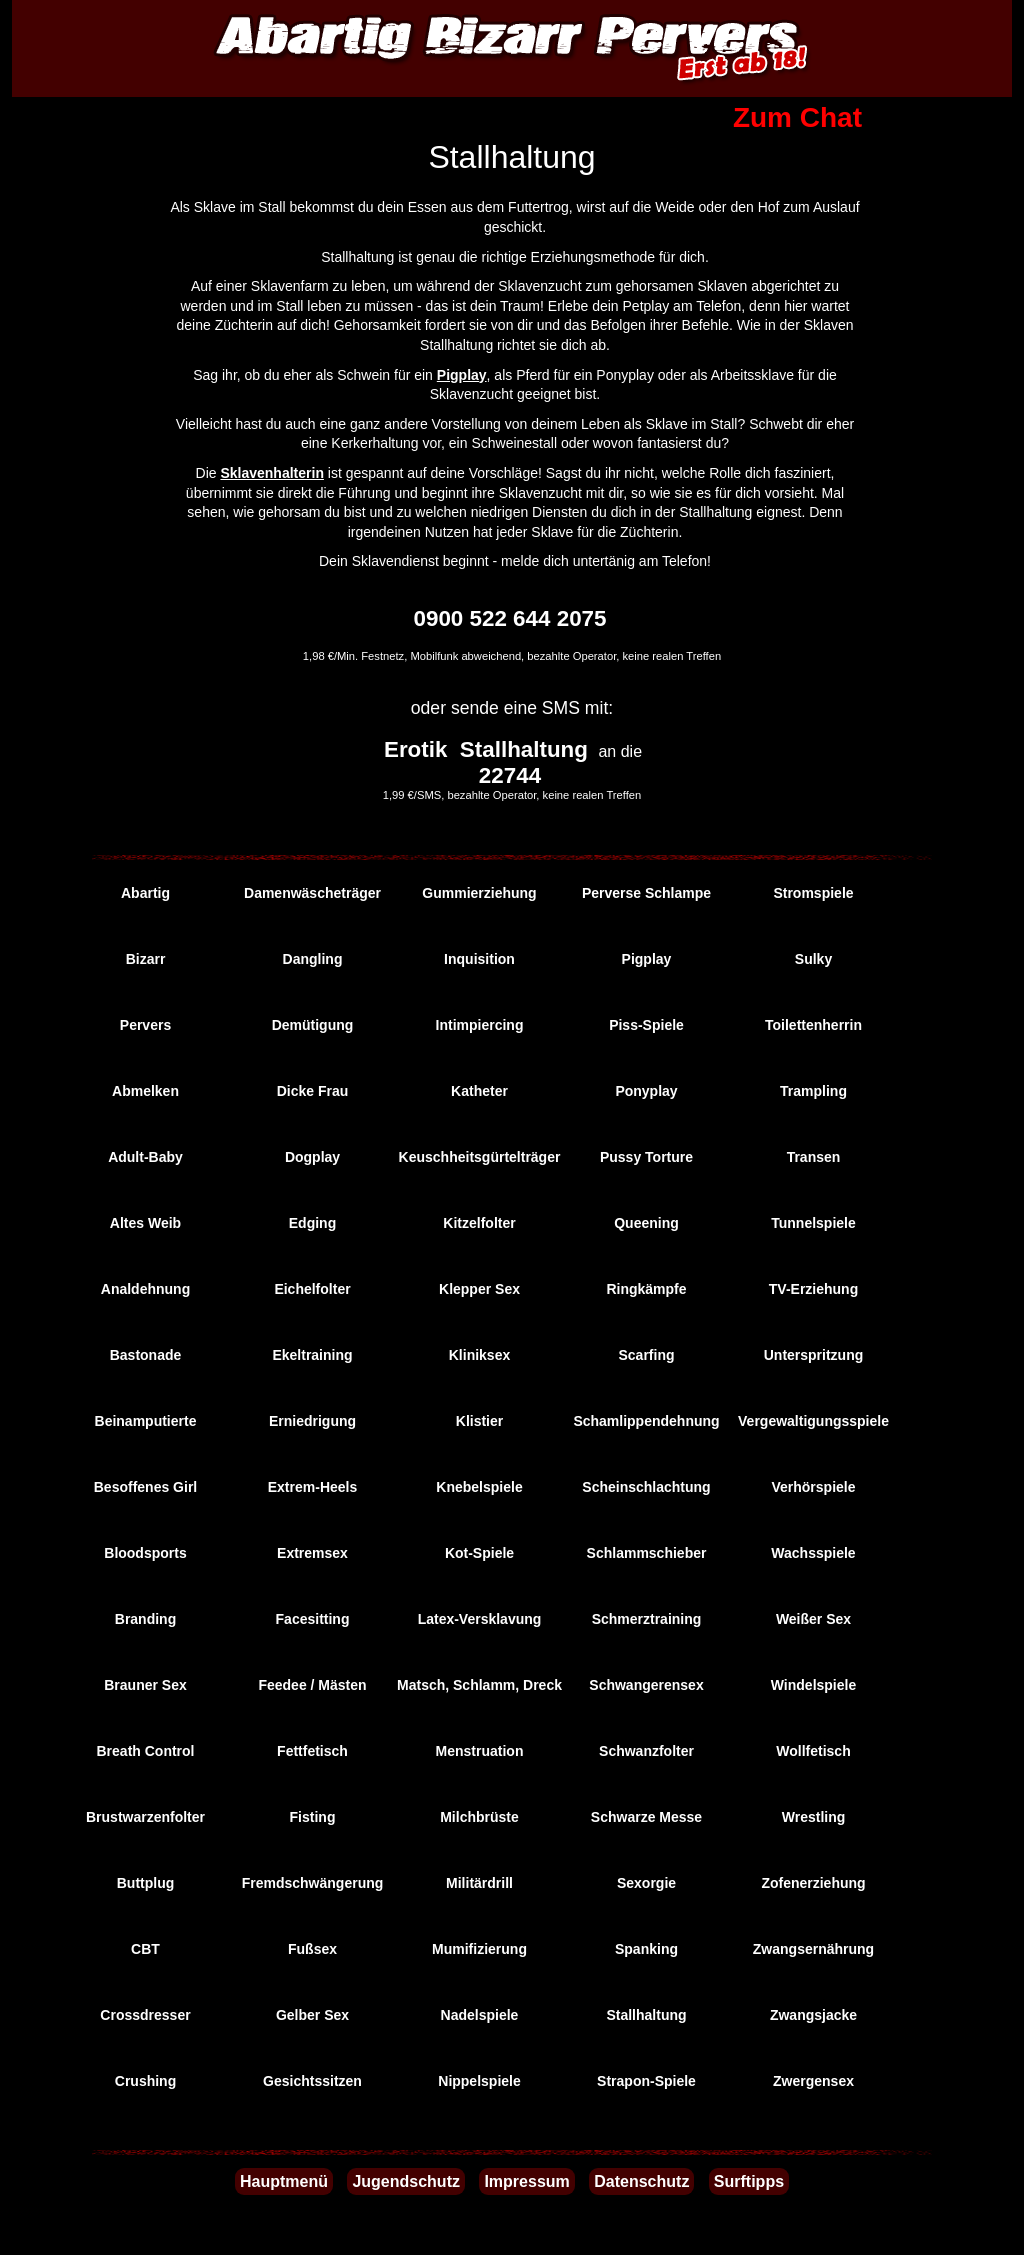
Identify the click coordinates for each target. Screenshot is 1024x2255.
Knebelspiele (479, 1487)
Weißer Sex (813, 1619)
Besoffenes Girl (145, 1487)
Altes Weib (145, 1223)
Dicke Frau (313, 1091)
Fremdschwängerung (313, 1883)
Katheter (479, 1091)
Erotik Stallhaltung (486, 749)
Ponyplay (646, 1091)
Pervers (145, 1025)
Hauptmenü (284, 2181)
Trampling (813, 1091)
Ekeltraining (312, 1355)
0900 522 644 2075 (510, 618)
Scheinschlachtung (646, 1487)
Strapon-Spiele (646, 2081)
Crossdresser (145, 2015)
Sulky (813, 959)
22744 (510, 775)
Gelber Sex (312, 2015)
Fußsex (312, 1949)
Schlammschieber (647, 1553)
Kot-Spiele (479, 1553)
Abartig (145, 893)
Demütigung (313, 1025)
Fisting (313, 1817)
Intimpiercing (480, 1025)
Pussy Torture (646, 1157)
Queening (646, 1223)
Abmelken (145, 1091)
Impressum (526, 2181)
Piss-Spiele (646, 1025)
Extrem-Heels (313, 1487)
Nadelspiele (480, 2015)
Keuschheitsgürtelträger (480, 1157)
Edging (312, 1223)
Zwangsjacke (813, 2015)
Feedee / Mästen (312, 1685)
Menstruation (480, 1751)
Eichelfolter (312, 1289)
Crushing (145, 2081)
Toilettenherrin (813, 1025)
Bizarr (146, 959)
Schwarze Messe (646, 1817)
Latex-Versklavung (480, 1619)
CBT (145, 1949)
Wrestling (814, 1817)
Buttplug (146, 1883)
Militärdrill (479, 1883)
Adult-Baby (145, 1157)
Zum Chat (797, 117)
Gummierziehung (479, 893)
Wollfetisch (813, 1751)
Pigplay (462, 375)
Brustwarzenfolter (145, 1817)
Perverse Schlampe (646, 893)
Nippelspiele (479, 2081)
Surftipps (749, 2181)
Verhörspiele (813, 1487)
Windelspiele (813, 1685)
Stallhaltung (646, 2015)
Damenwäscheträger (312, 893)
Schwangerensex (646, 1685)
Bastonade (146, 1355)
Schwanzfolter (646, 1751)
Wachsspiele (813, 1553)
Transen (814, 1157)
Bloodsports (145, 1553)
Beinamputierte (146, 1421)
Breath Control (146, 1751)
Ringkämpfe (646, 1289)
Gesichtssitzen (312, 2081)
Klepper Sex (479, 1289)
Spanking (646, 1949)
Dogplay (312, 1157)
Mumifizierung (479, 1949)
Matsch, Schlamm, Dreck (479, 1685)
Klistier (479, 1421)
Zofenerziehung (813, 1883)
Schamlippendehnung (646, 1421)
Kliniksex (479, 1355)
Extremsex (312, 1553)
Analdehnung (145, 1289)
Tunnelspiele (813, 1223)
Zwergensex (813, 2081)
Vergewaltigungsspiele (813, 1421)
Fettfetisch (312, 1751)
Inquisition (479, 959)
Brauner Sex (145, 1685)
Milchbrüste (479, 1817)
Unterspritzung (814, 1355)
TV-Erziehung (813, 1289)
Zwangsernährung (813, 1949)
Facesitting (313, 1619)
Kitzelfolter (479, 1223)
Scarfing (646, 1355)
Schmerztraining (647, 1619)
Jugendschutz (406, 2181)
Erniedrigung (312, 1421)
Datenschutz (641, 2181)
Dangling (313, 959)
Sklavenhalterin (272, 473)
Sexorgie (646, 1883)
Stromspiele (813, 893)
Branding (145, 1619)
